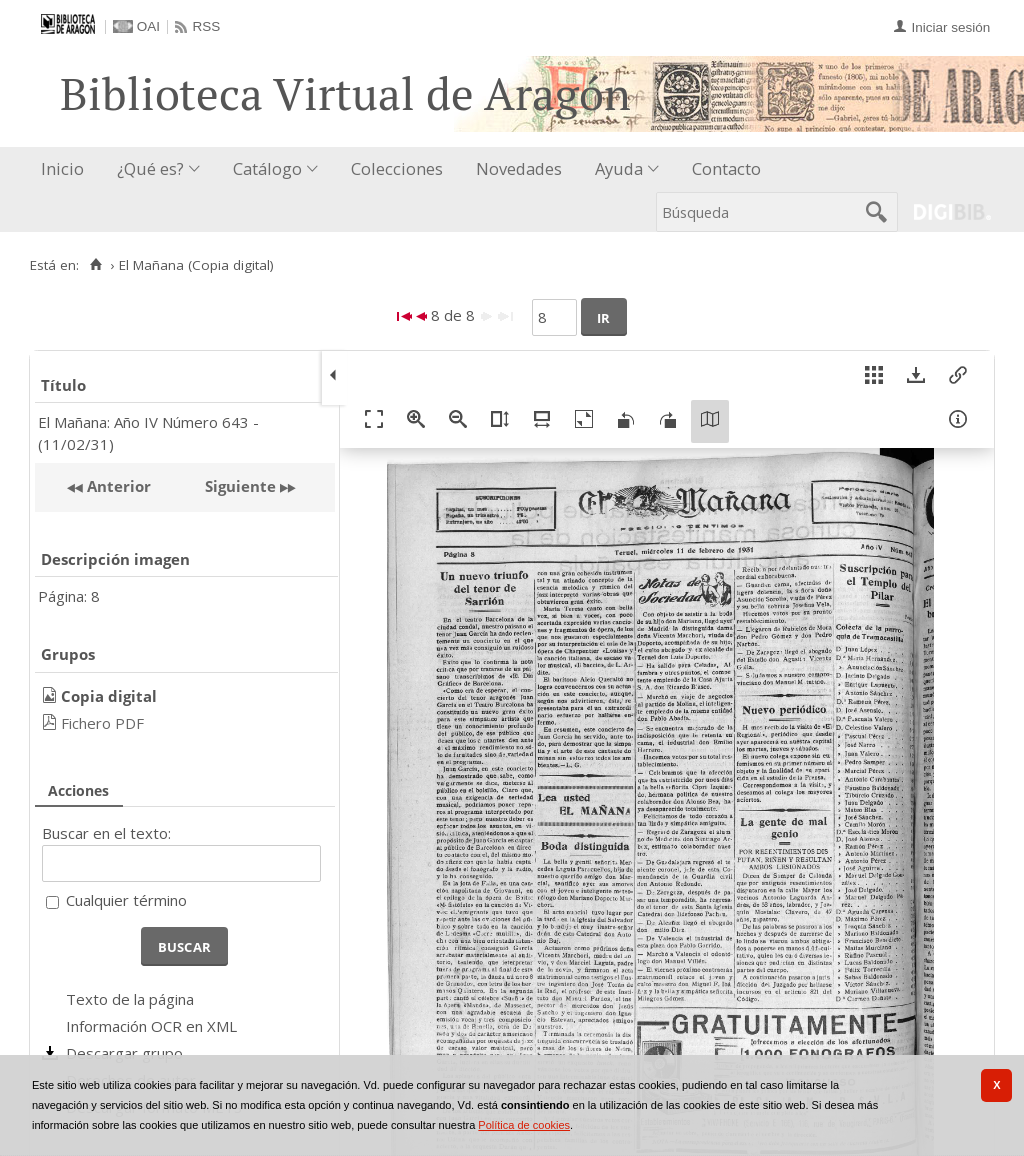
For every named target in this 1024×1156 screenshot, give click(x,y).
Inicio (62, 168)
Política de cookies (524, 1125)
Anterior (117, 486)
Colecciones (397, 168)
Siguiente (240, 486)
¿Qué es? (150, 168)
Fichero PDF (102, 723)
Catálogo (267, 168)
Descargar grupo (124, 1053)
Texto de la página (130, 999)
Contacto (726, 168)
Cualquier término (126, 900)
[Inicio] (95, 265)
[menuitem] (67, 169)
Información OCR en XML (151, 1026)
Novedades (519, 168)
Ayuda (619, 168)
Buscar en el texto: (106, 833)
